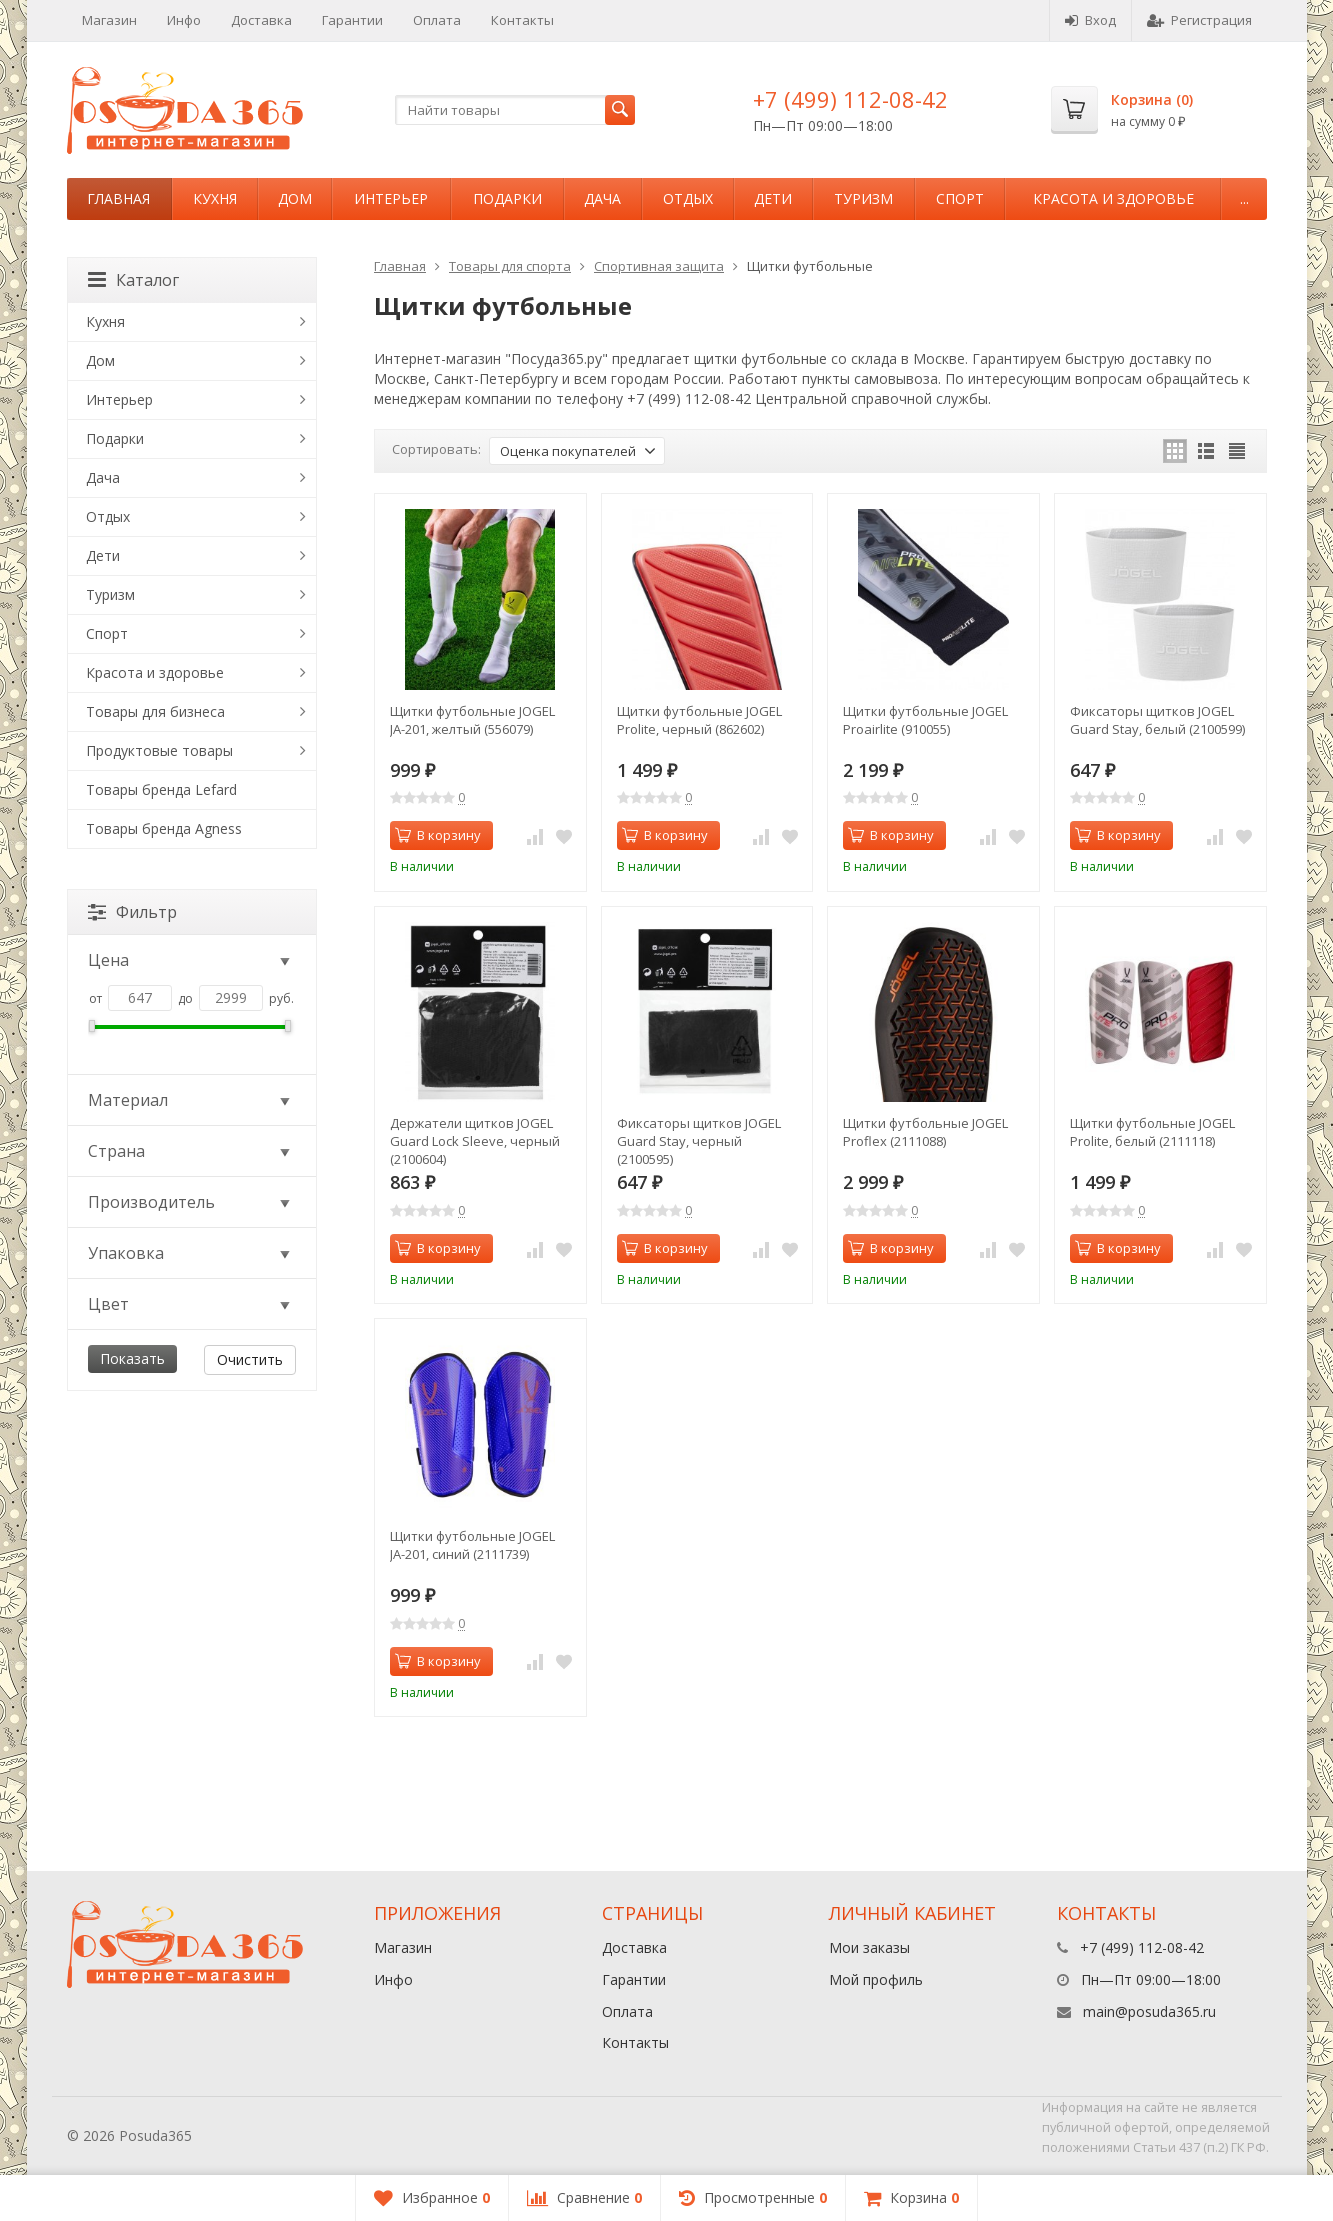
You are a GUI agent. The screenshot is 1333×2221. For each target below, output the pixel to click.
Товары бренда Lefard (161, 789)
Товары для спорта (510, 266)
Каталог (133, 280)
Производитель (191, 1202)
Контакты (522, 20)
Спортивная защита (659, 266)
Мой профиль (876, 1979)
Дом (295, 198)
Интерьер (391, 198)
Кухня (215, 198)
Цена (191, 960)
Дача (602, 198)
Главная (118, 198)
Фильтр (132, 912)
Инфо (184, 20)
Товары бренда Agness (164, 828)
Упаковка (191, 1253)
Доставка (261, 20)
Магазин (109, 20)
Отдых (688, 198)
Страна (191, 1151)
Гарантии (352, 20)
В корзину (438, 835)
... (1244, 198)
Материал (191, 1100)
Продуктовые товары (159, 750)
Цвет (191, 1304)
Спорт (960, 198)
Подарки (507, 198)
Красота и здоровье (1113, 198)
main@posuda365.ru (1149, 2011)
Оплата (437, 20)
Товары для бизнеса (155, 711)
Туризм (863, 198)
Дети (773, 198)
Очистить (250, 1359)
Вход (1090, 20)
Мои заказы (869, 1947)
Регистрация (1199, 20)
